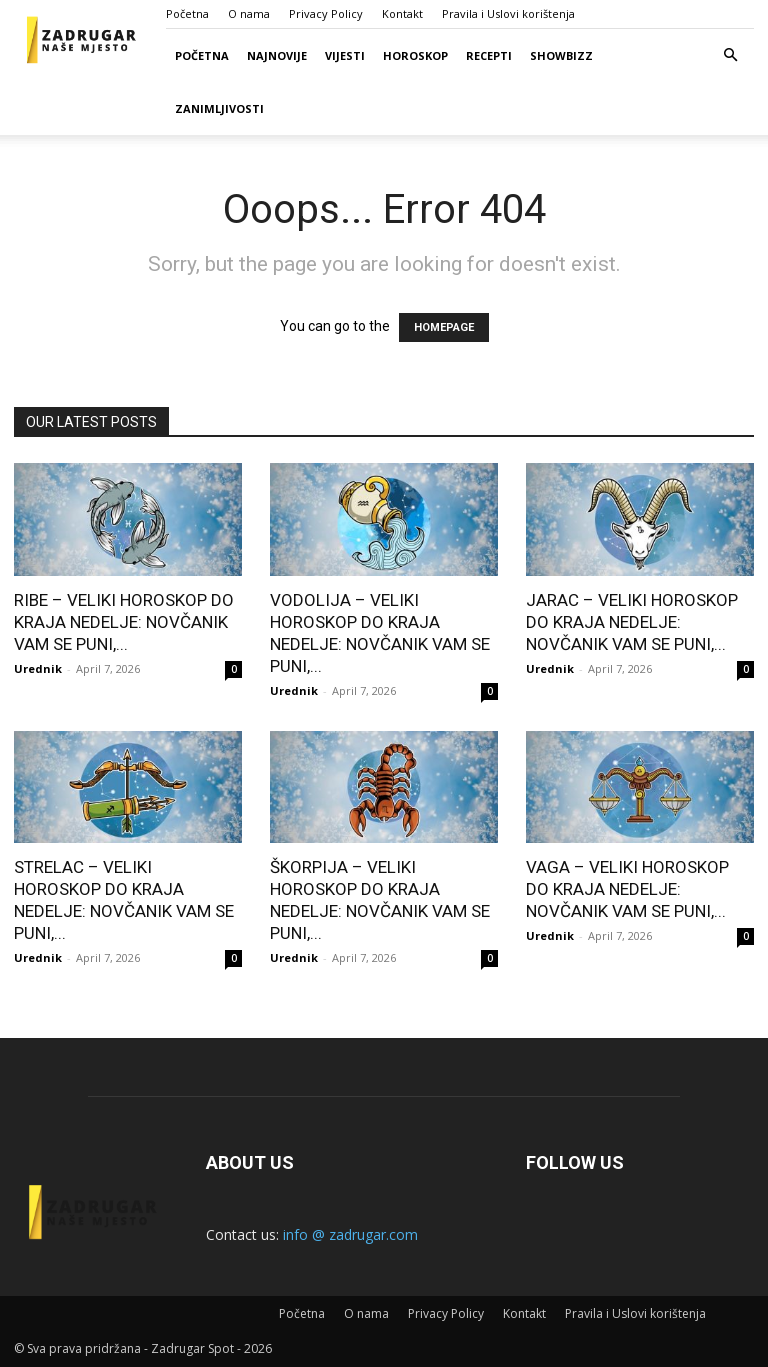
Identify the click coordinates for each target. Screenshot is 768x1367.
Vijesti (345, 55)
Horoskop (415, 55)
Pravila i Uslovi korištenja (508, 13)
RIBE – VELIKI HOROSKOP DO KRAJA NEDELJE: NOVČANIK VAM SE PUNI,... (124, 622)
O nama (249, 13)
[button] (730, 55)
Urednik (38, 668)
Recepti (489, 55)
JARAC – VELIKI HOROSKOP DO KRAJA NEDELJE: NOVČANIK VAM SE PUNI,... (632, 622)
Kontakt (402, 13)
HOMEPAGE (444, 327)
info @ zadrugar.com (350, 1234)
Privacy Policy (326, 13)
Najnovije (277, 55)
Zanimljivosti (219, 108)
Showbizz (561, 55)
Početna (187, 13)
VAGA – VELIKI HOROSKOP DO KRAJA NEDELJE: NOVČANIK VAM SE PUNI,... (627, 889)
